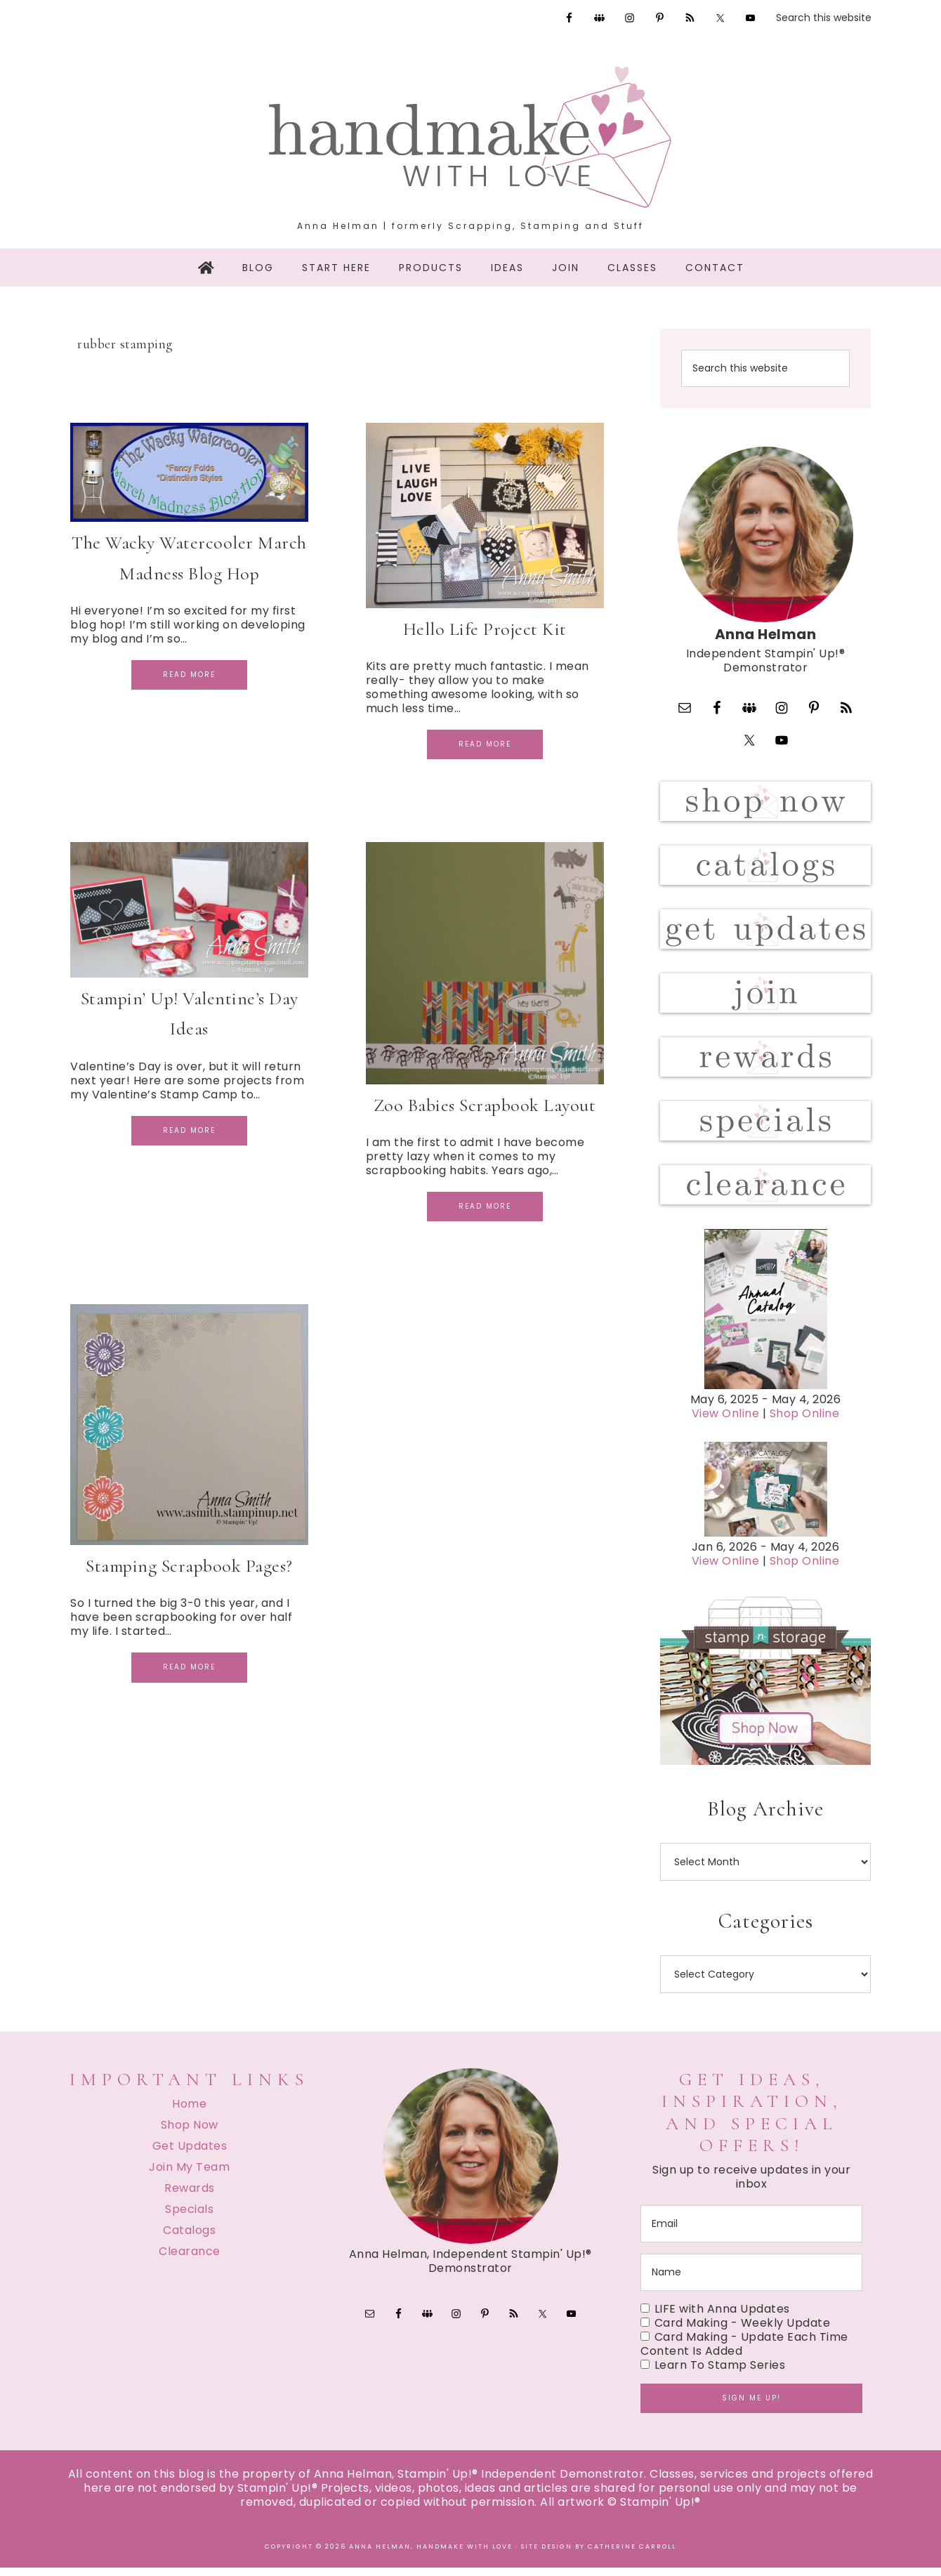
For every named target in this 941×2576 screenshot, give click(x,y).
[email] (751, 2232)
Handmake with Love (470, 137)
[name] (751, 2280)
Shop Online (805, 1422)
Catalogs (189, 2238)
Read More (189, 674)
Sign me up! (751, 2406)
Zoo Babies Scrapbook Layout (485, 1105)
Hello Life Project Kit (485, 629)
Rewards (189, 2196)
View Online (726, 1422)
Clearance (190, 2260)
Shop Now (189, 2133)
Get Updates (190, 2154)
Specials (189, 2217)
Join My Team (189, 2175)
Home (189, 2112)
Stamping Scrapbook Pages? (189, 1566)
